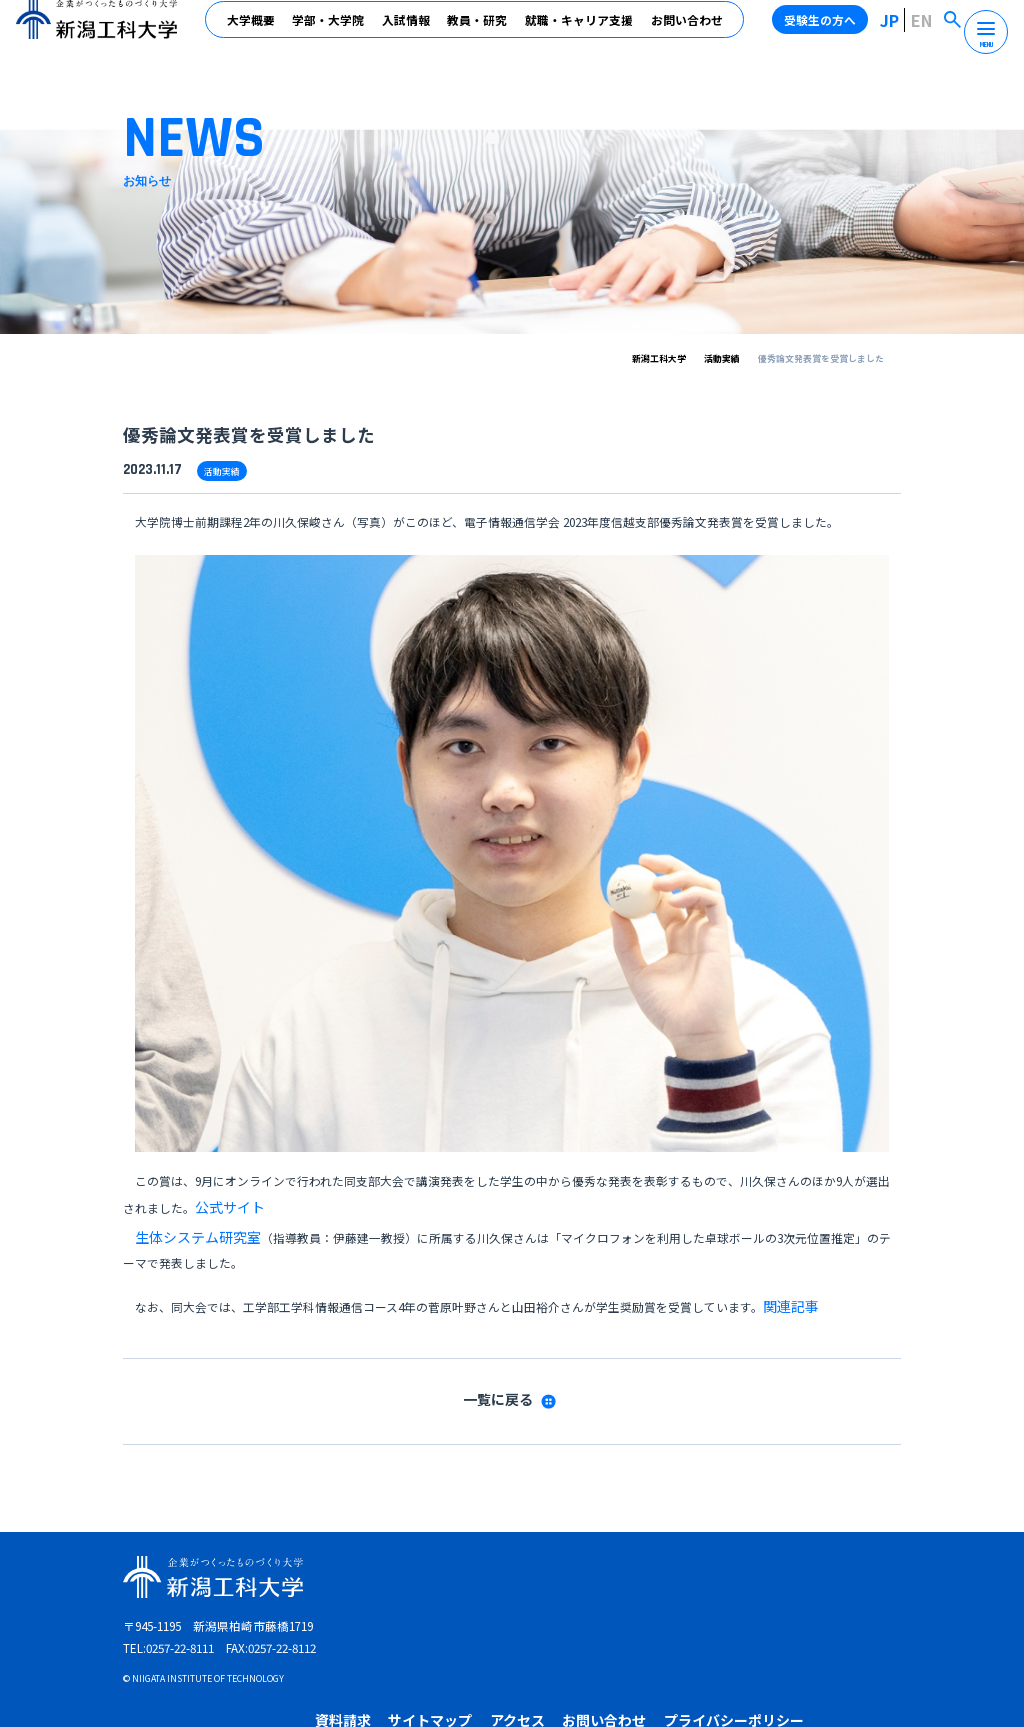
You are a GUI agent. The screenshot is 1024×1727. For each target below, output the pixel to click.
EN (928, 30)
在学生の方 (536, 1577)
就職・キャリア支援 (584, 31)
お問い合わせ (691, 31)
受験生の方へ (833, 30)
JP (900, 30)
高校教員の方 (764, 1577)
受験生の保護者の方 (856, 1577)
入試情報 (410, 31)
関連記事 (787, 1285)
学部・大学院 (333, 31)
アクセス (650, 1544)
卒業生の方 (603, 1577)
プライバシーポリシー (841, 1544)
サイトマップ (573, 1544)
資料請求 (496, 1544)
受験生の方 (468, 1577)
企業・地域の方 (681, 1577)
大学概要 (255, 31)
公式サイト (225, 1202)
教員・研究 (482, 31)
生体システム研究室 (189, 1224)
